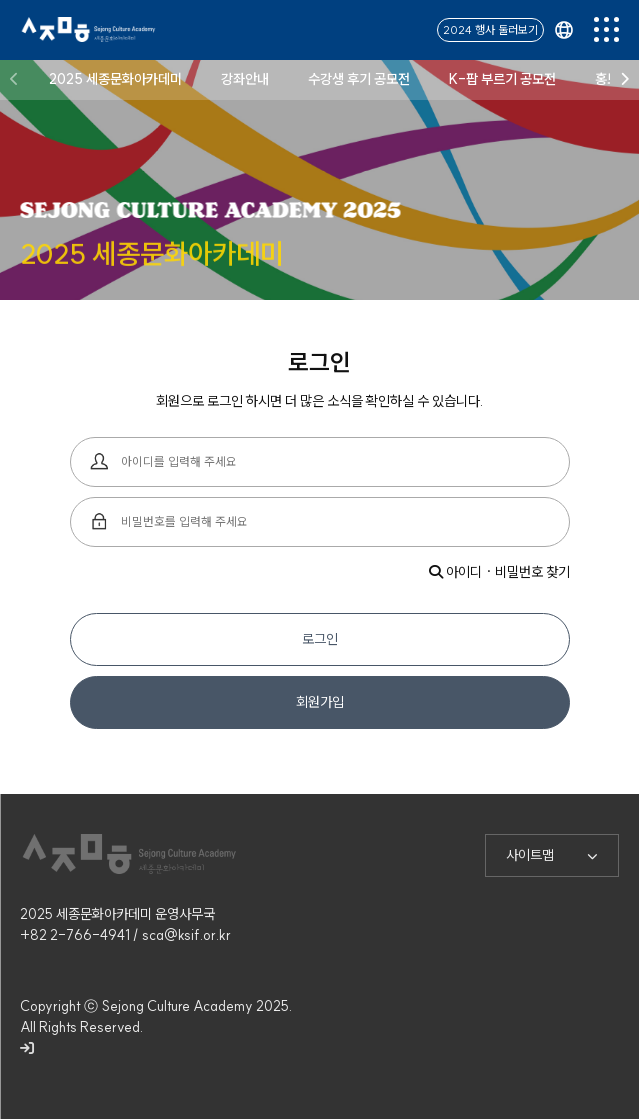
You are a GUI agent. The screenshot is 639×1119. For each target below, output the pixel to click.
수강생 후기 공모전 (359, 77)
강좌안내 (245, 77)
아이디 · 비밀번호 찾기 (499, 572)
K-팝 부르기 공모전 (502, 77)
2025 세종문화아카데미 (115, 77)
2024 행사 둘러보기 (490, 28)
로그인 (320, 639)
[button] (14, 77)
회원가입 (320, 702)
